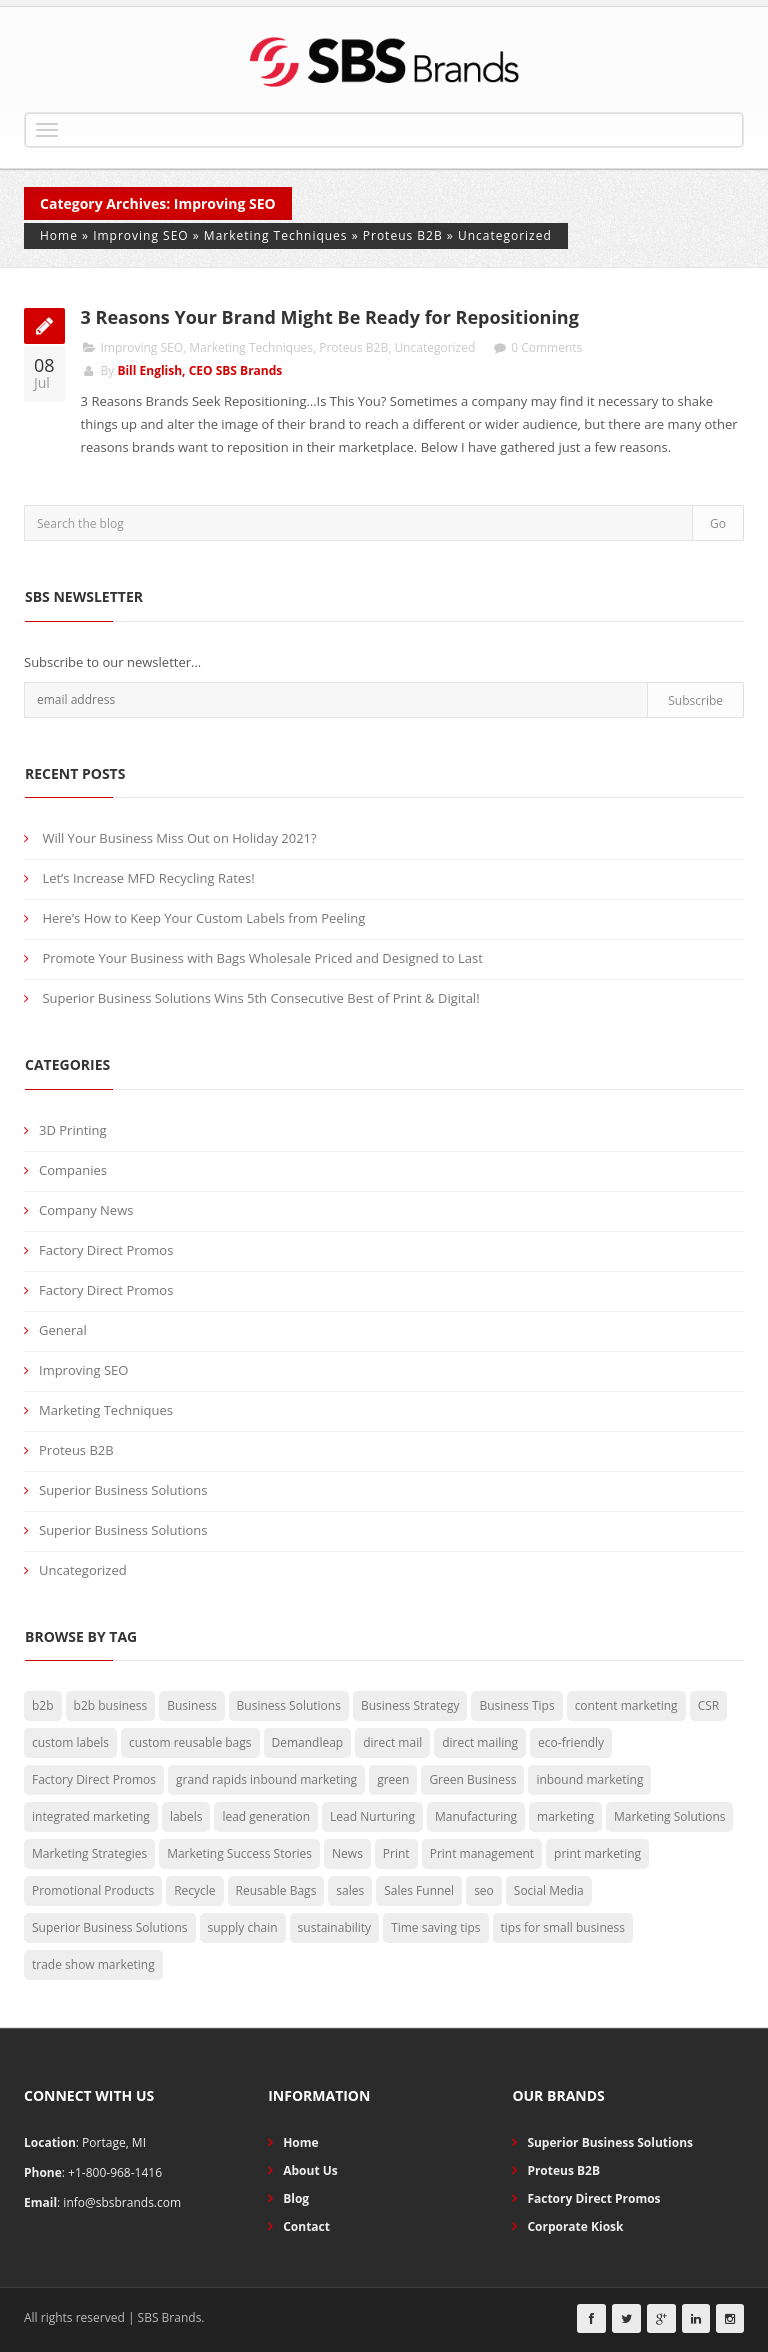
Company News (86, 1210)
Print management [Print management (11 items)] (482, 1853)
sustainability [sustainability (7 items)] (335, 1927)
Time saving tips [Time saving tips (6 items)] (435, 1927)
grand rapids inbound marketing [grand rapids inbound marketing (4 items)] (266, 1779)
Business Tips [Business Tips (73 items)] (516, 1705)
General (63, 1330)
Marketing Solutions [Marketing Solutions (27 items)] (670, 1816)
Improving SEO (141, 235)
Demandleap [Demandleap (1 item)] (308, 1742)
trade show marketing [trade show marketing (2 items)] (93, 1964)
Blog (296, 2198)
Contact (306, 2226)
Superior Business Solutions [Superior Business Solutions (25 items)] (110, 1927)
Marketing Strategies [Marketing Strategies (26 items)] (89, 1853)
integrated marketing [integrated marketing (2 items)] (91, 1816)
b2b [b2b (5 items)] (43, 1705)
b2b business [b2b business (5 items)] (111, 1705)
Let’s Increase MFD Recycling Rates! (148, 878)
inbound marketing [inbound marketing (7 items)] (589, 1779)
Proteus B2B (403, 235)
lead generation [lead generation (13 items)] (266, 1816)
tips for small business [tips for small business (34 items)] (563, 1927)
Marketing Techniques (276, 235)
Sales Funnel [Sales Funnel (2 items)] (419, 1890)
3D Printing (73, 1130)
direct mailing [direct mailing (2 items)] (480, 1742)
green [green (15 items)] (393, 1779)
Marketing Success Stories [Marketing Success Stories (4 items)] (239, 1853)
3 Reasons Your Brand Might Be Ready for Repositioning (332, 317)
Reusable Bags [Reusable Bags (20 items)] (276, 1890)
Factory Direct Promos (106, 1250)
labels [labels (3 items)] (186, 1816)
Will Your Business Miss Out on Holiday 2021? (179, 838)
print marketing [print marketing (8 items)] (597, 1853)
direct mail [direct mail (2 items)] (392, 1742)
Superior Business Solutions (123, 1490)
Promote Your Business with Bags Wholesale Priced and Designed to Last (262, 958)
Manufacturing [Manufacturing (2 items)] (476, 1816)
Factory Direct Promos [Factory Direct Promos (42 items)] (94, 1779)
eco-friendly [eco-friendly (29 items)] (571, 1742)
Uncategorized (505, 235)
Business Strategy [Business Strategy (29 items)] (410, 1705)
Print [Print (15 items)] (396, 1853)
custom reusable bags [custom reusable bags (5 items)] (190, 1742)
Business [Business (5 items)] (191, 1705)
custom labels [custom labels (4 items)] (70, 1742)
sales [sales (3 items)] (350, 1890)
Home (59, 235)
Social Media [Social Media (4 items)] (549, 1890)
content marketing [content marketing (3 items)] (626, 1705)
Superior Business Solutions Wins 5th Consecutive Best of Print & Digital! (260, 998)
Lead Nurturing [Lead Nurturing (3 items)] (372, 1816)
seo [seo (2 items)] (484, 1890)
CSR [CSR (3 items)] (709, 1705)
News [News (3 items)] (347, 1853)
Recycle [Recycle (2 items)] (194, 1890)
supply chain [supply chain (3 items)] (243, 1927)
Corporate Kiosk (575, 2226)
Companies (73, 1170)
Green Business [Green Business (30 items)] (472, 1779)
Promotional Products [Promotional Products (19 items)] (93, 1890)
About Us (310, 2170)
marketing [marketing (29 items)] (565, 1816)
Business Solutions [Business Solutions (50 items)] (289, 1705)
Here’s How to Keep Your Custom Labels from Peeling (203, 918)
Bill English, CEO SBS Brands (199, 370)
